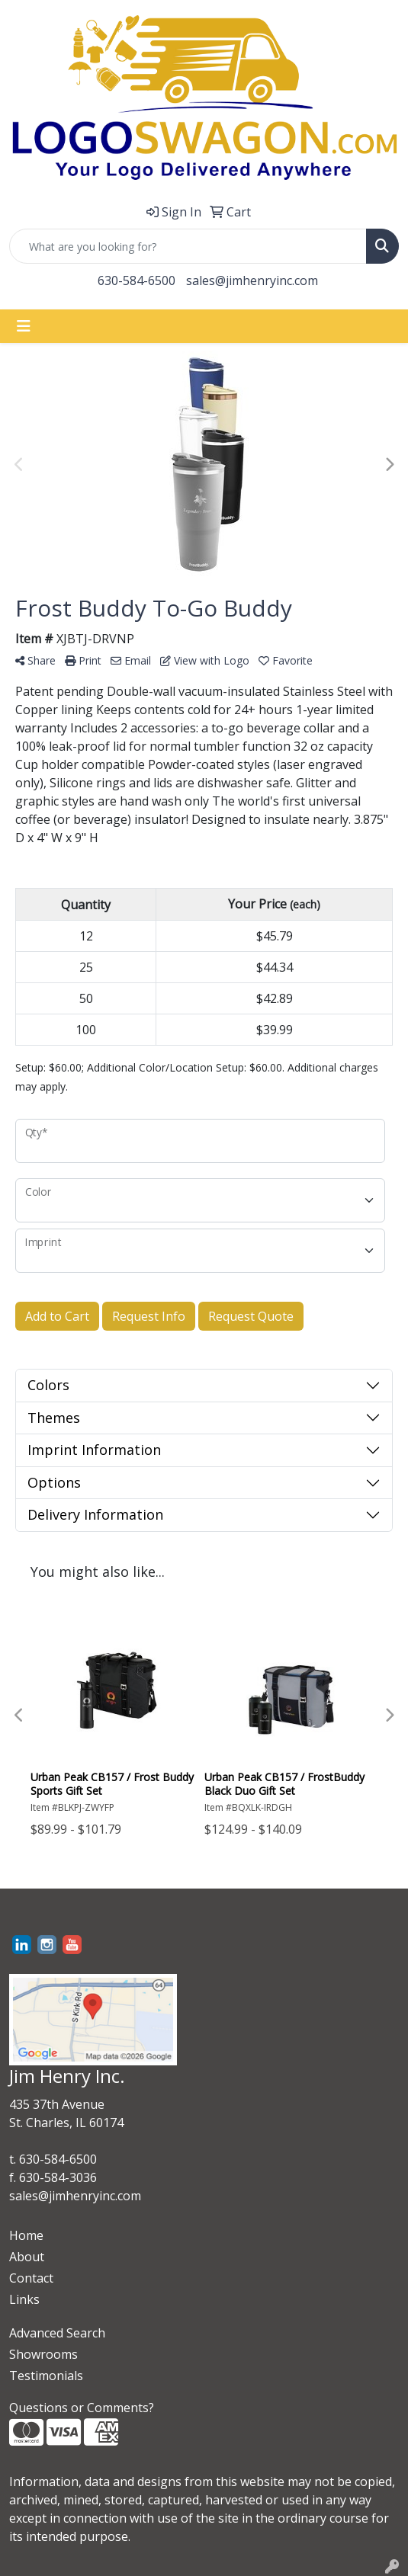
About (26, 2256)
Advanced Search (57, 2332)
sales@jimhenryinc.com (252, 280)
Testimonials (46, 2375)
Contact (31, 2278)
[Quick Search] (188, 246)
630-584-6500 (136, 280)
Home (26, 2235)
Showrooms (43, 2354)
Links (24, 2299)
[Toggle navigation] (24, 326)
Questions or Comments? (81, 2407)
